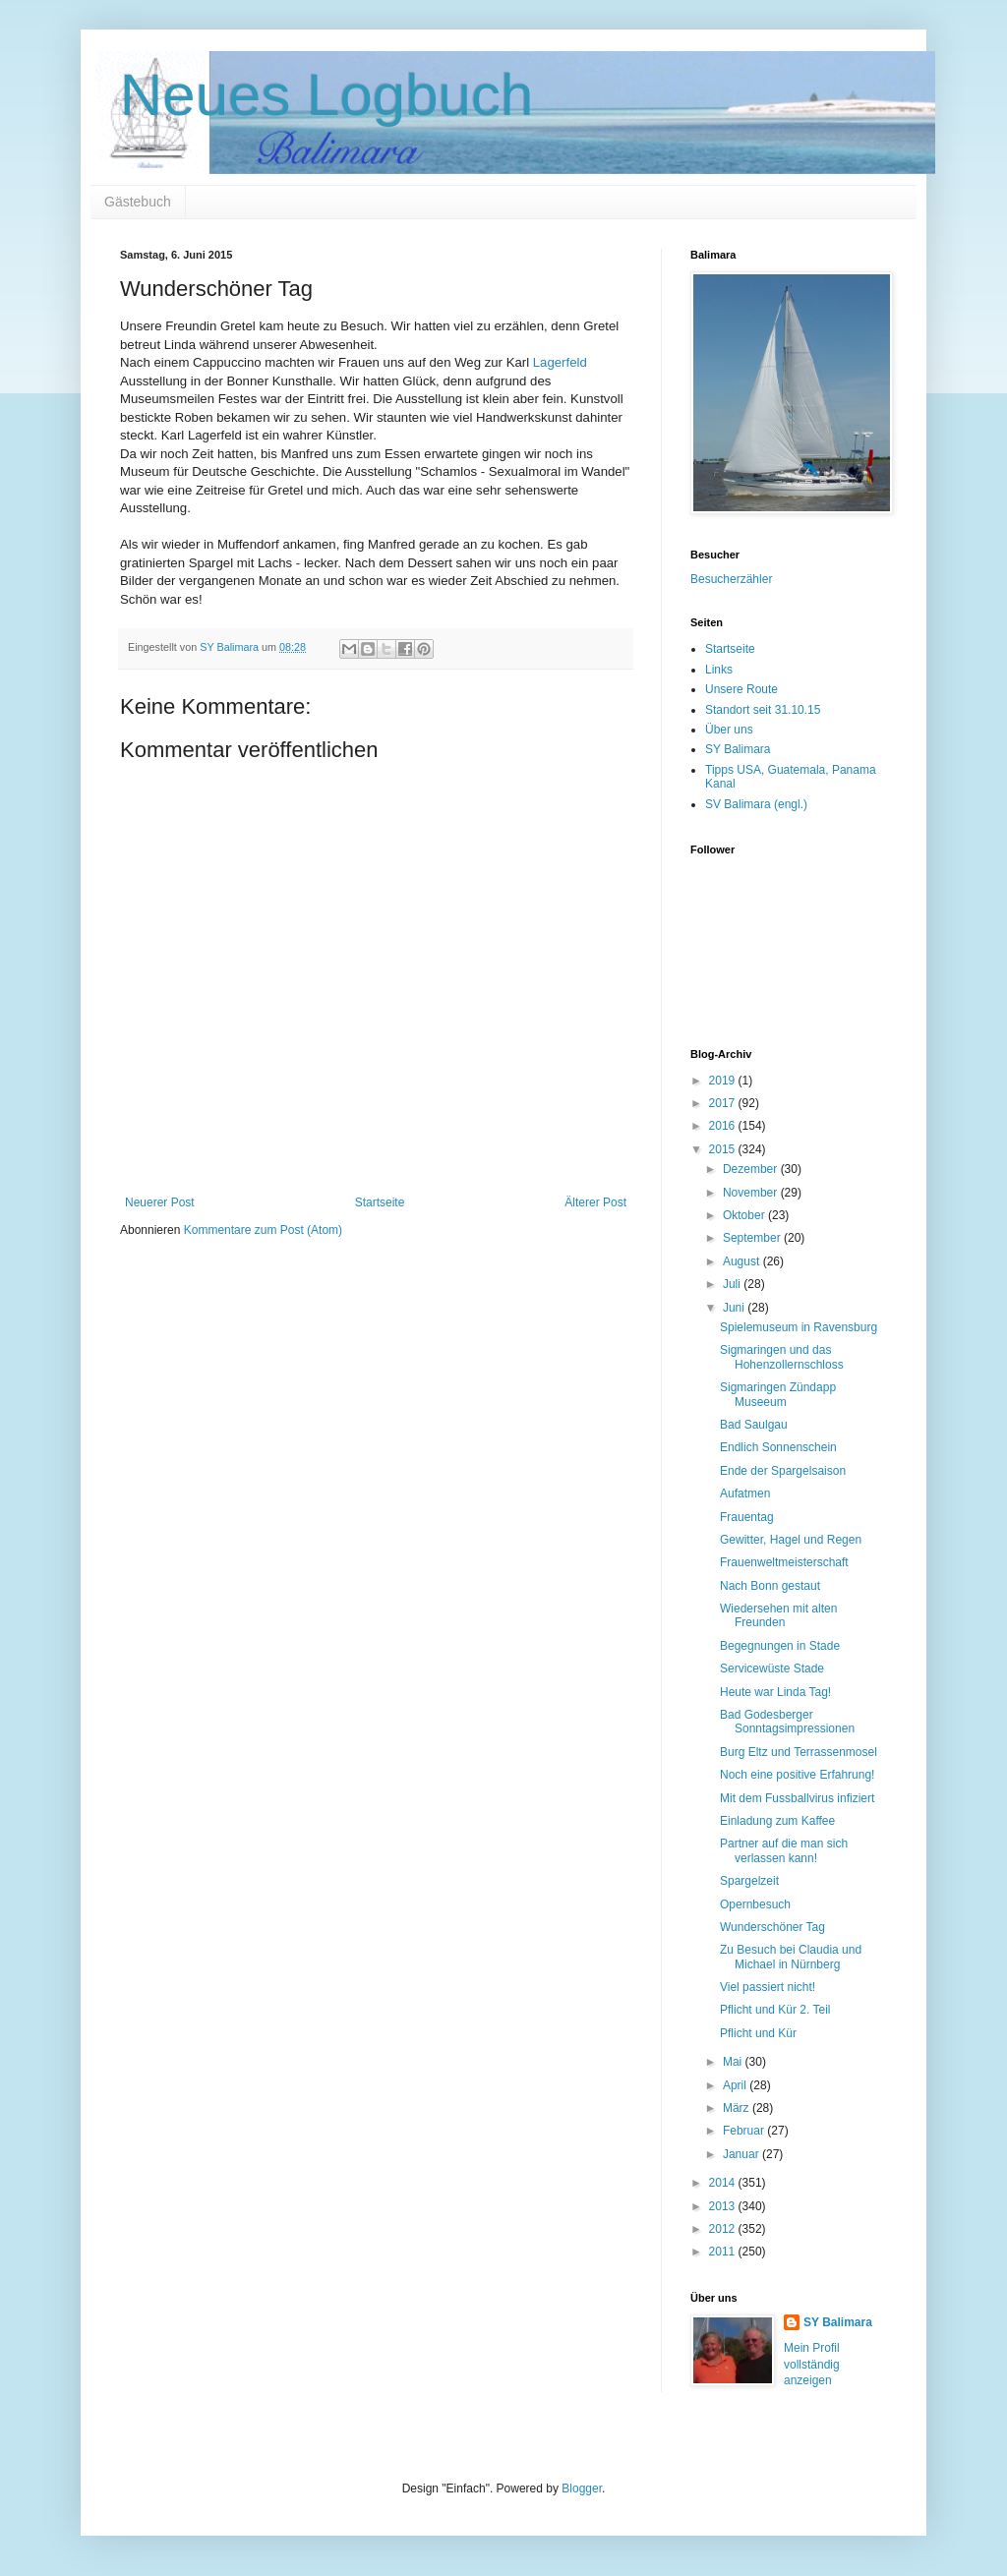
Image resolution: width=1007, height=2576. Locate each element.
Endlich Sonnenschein (778, 1447)
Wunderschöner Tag (772, 1927)
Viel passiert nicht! (767, 1987)
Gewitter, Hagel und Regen (790, 1540)
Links (719, 669)
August (743, 1261)
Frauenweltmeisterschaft (784, 1562)
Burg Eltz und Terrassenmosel (798, 1752)
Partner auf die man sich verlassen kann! (784, 1850)
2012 (724, 2229)
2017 (724, 1103)
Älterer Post (595, 1202)
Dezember (752, 1169)
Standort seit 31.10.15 (762, 710)
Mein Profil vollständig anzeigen (812, 2364)
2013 (724, 2206)
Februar (745, 2130)
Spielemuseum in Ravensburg (798, 1327)
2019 (724, 1080)
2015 (724, 1149)
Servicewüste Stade (772, 1668)
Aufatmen (745, 1493)
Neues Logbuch (326, 95)
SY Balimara (737, 749)
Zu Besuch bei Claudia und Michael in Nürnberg (790, 1956)
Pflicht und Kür (758, 2033)
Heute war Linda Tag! (775, 1692)
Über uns (729, 729)
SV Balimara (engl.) (756, 804)
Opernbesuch (755, 1904)
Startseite (380, 1202)
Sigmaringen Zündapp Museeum (778, 1394)
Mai (734, 2062)
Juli (733, 1284)
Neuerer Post (160, 1202)
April (736, 2085)
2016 (724, 1126)
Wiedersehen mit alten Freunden (778, 1615)
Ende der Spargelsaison (783, 1471)
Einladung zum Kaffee (777, 1821)
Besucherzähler (731, 579)
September (753, 1238)
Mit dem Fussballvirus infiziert (797, 1798)
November (752, 1193)
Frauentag (747, 1517)
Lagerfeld (560, 362)
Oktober (745, 1215)
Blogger (582, 2488)
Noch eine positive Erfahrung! (797, 1775)
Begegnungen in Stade (780, 1646)
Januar (742, 2154)
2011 (724, 2251)
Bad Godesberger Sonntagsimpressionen (787, 1721)
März (737, 2108)
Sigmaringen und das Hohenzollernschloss (782, 1357)
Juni (735, 1308)
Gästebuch (137, 201)
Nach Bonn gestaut (770, 1586)
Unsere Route (741, 689)
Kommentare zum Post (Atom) (263, 1230)
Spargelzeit (749, 1881)
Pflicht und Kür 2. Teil (775, 2010)
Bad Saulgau (754, 1425)
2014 (724, 2183)
